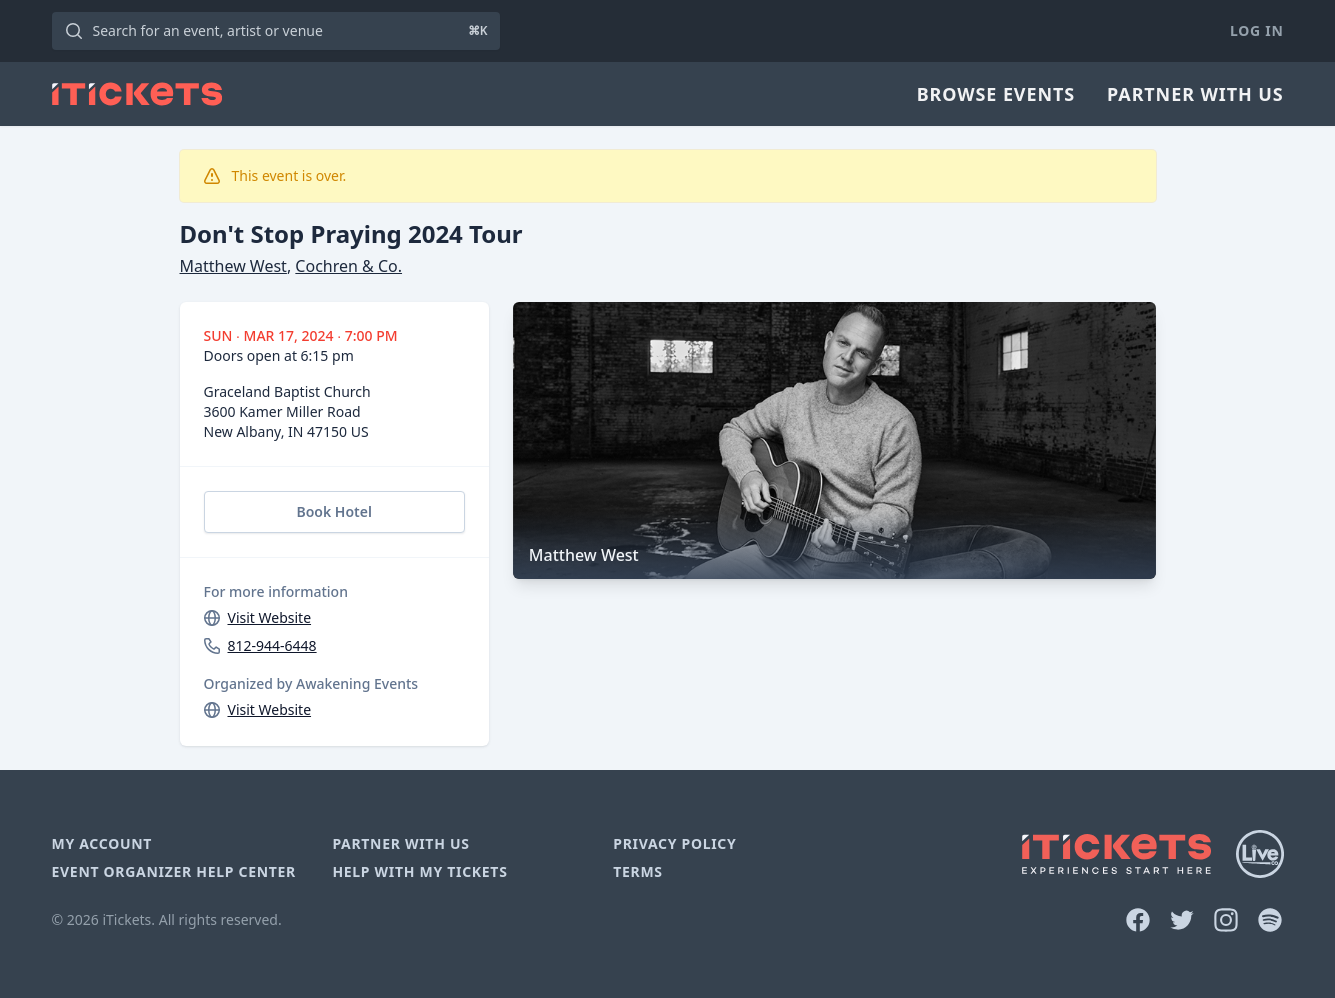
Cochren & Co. (348, 266)
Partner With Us (1195, 94)
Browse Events (996, 94)
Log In (1256, 30)
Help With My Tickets (419, 871)
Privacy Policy (674, 843)
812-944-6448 (272, 645)
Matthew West (233, 266)
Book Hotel (333, 511)
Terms (638, 871)
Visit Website (270, 617)
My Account (102, 843)
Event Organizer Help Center (174, 871)
